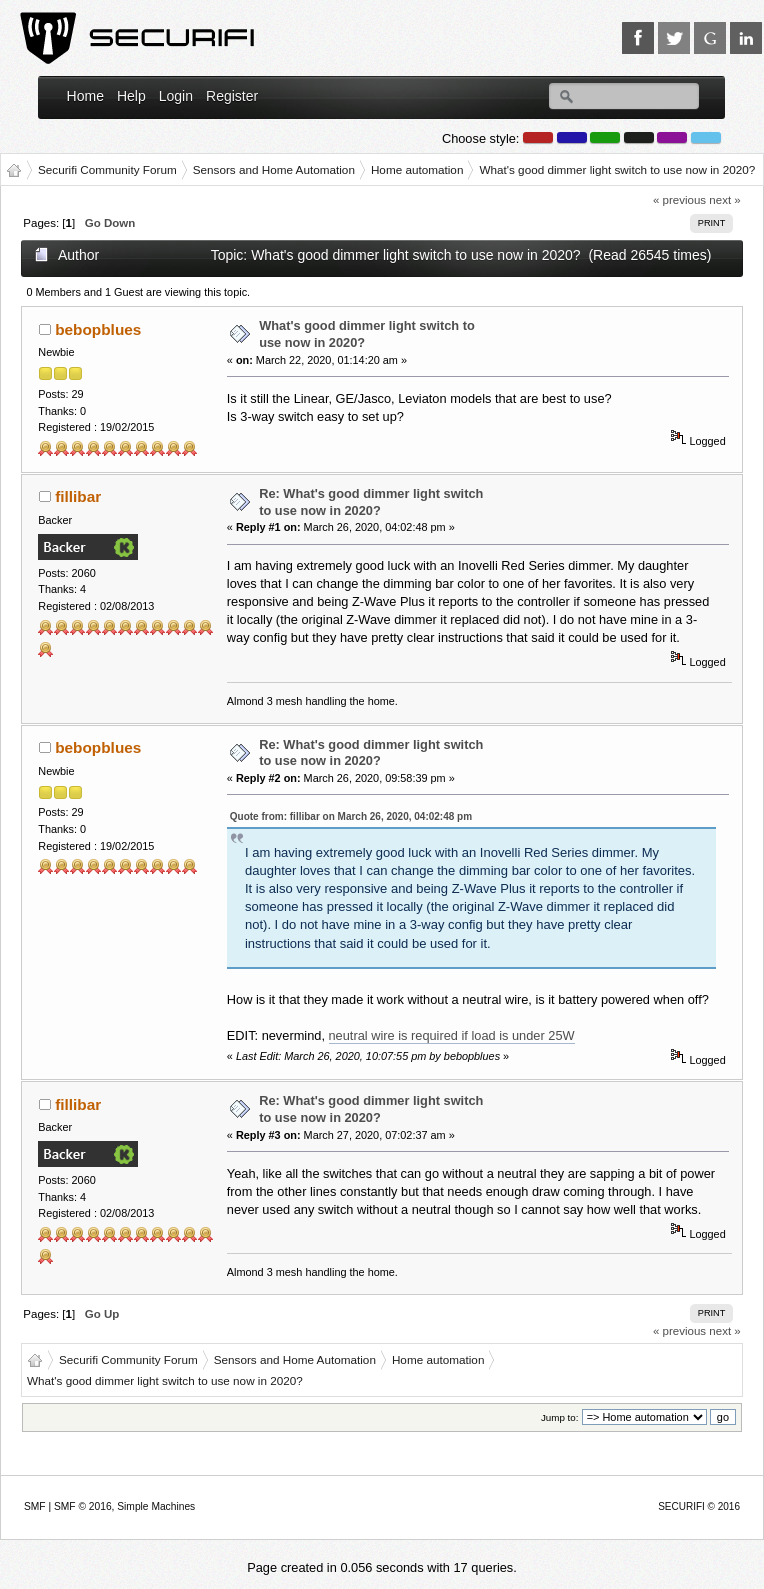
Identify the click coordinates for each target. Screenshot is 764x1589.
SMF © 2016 (83, 1506)
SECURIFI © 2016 (699, 1506)
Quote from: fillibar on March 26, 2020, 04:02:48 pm (351, 816)
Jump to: (560, 1417)
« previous (679, 200)
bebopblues (98, 329)
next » (724, 200)
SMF (35, 1506)
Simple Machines (156, 1506)
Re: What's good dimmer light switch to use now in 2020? (371, 502)
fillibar (78, 496)
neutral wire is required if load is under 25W (452, 1035)
